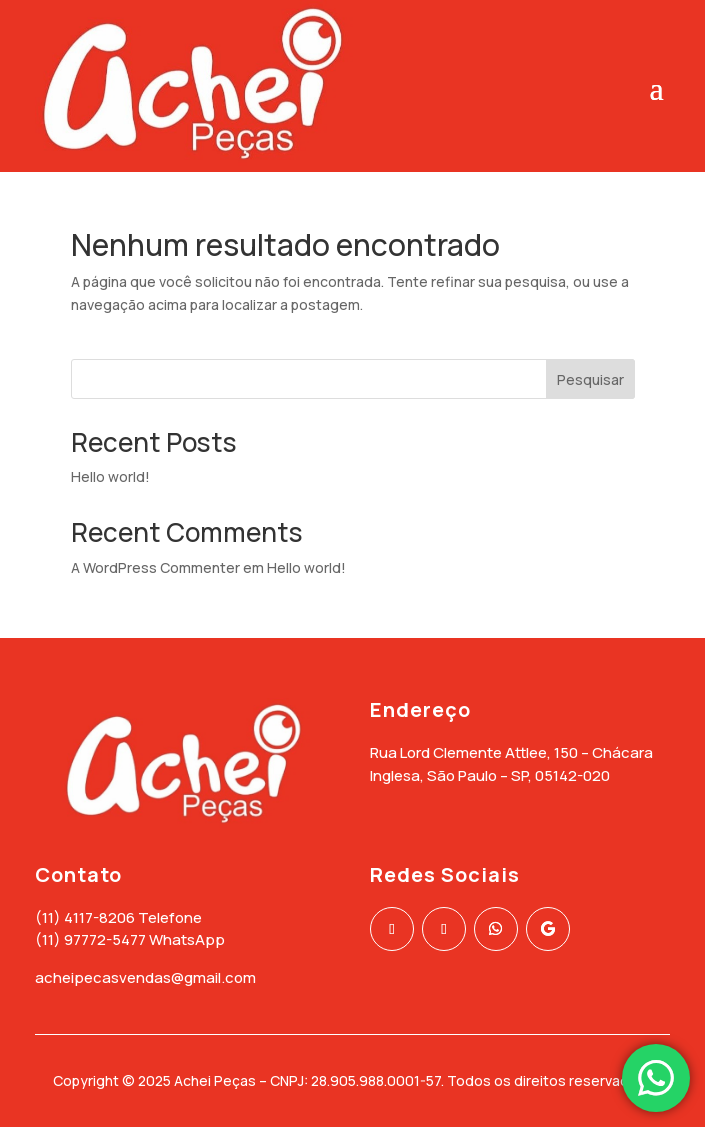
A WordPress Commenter (155, 567)
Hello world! (110, 476)
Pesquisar (590, 379)
